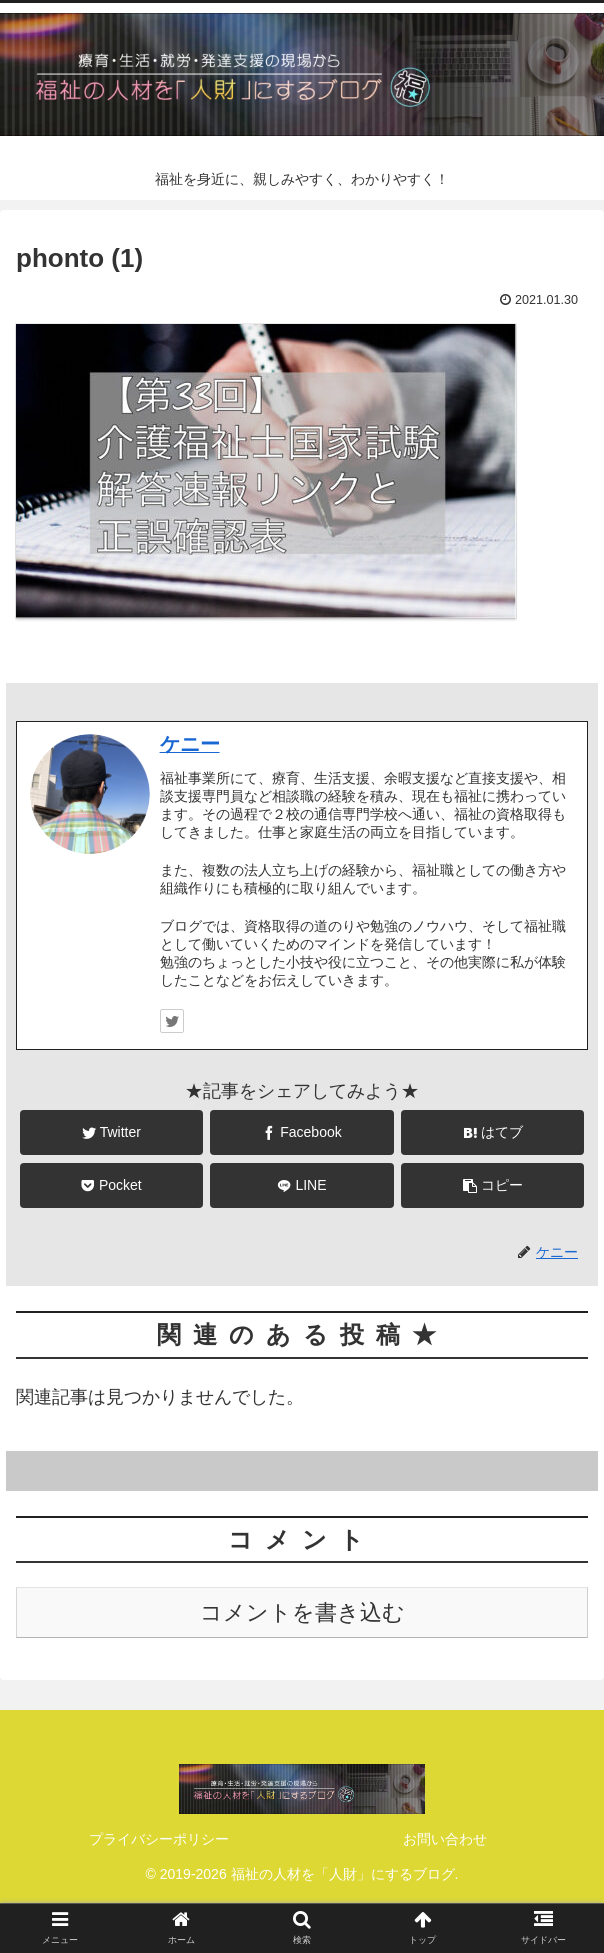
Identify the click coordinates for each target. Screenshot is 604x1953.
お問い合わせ (445, 1839)
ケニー (190, 744)
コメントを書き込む (302, 1612)
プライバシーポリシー (159, 1839)
